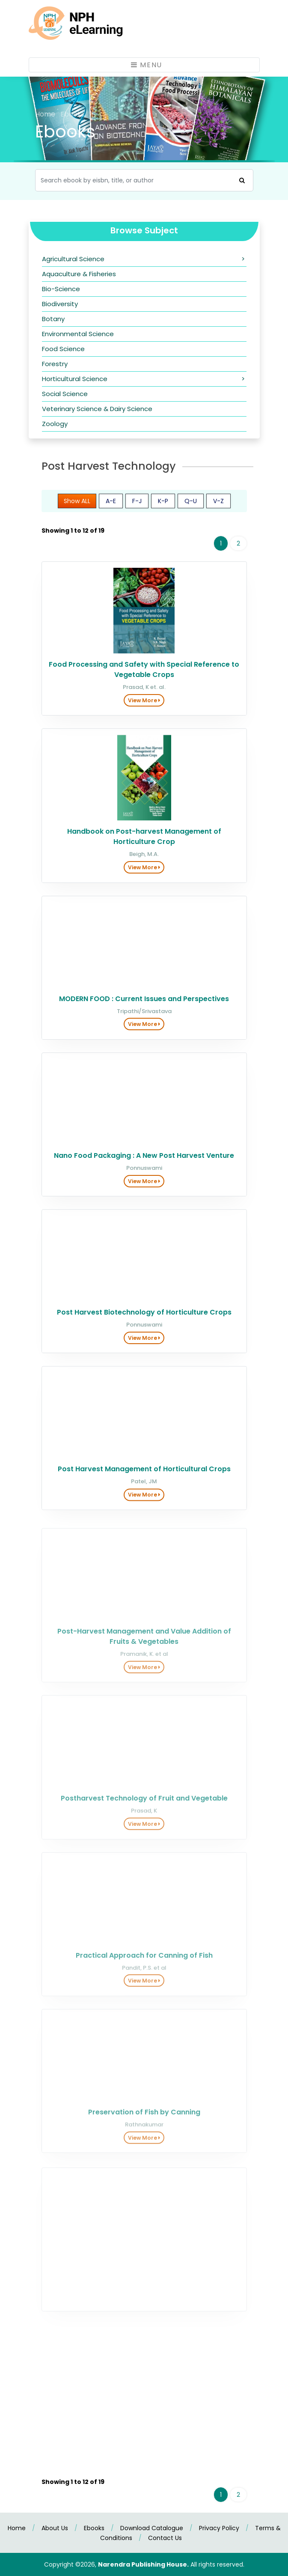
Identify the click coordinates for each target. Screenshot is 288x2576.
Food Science (63, 348)
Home (46, 114)
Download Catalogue (151, 2528)
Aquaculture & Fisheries (79, 273)
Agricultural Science (73, 258)
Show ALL (77, 506)
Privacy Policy (219, 2528)
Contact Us (165, 2538)
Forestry (55, 363)
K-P (163, 506)
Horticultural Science (74, 378)
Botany (53, 318)
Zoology (55, 423)
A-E (111, 506)
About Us (55, 2528)
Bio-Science (61, 288)
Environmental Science (78, 333)
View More (144, 711)
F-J (137, 506)
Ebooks (94, 2528)
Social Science (65, 393)
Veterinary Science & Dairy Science (97, 408)
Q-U (190, 506)
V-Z (218, 506)
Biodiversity (60, 303)
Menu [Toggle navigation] (146, 65)
